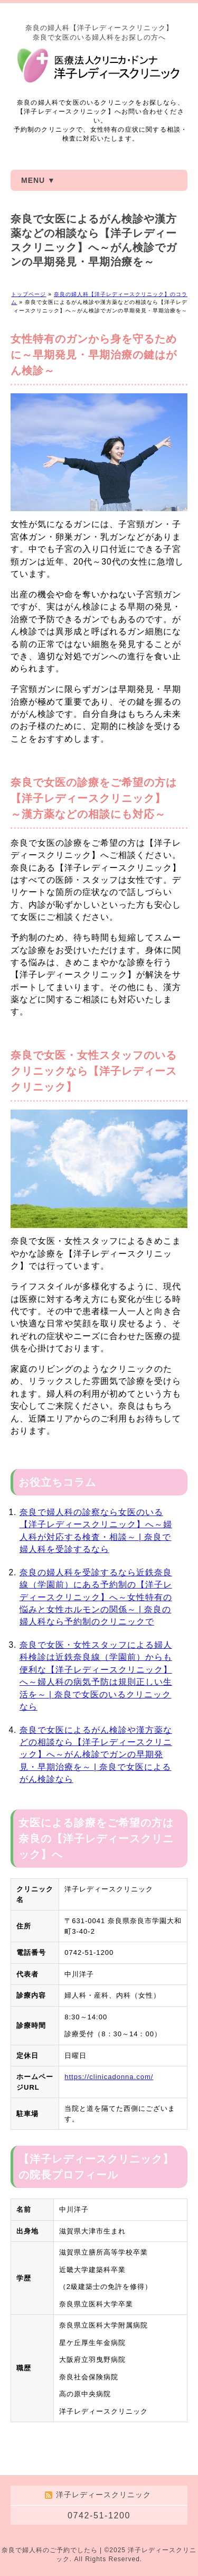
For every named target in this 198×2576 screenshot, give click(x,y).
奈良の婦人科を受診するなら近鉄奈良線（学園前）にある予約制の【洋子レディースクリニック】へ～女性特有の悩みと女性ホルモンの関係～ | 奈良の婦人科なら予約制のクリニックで (96, 1597)
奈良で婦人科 (22, 2550)
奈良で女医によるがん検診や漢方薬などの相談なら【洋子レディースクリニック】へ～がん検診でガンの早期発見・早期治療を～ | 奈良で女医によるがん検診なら (96, 1754)
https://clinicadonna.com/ (108, 2077)
